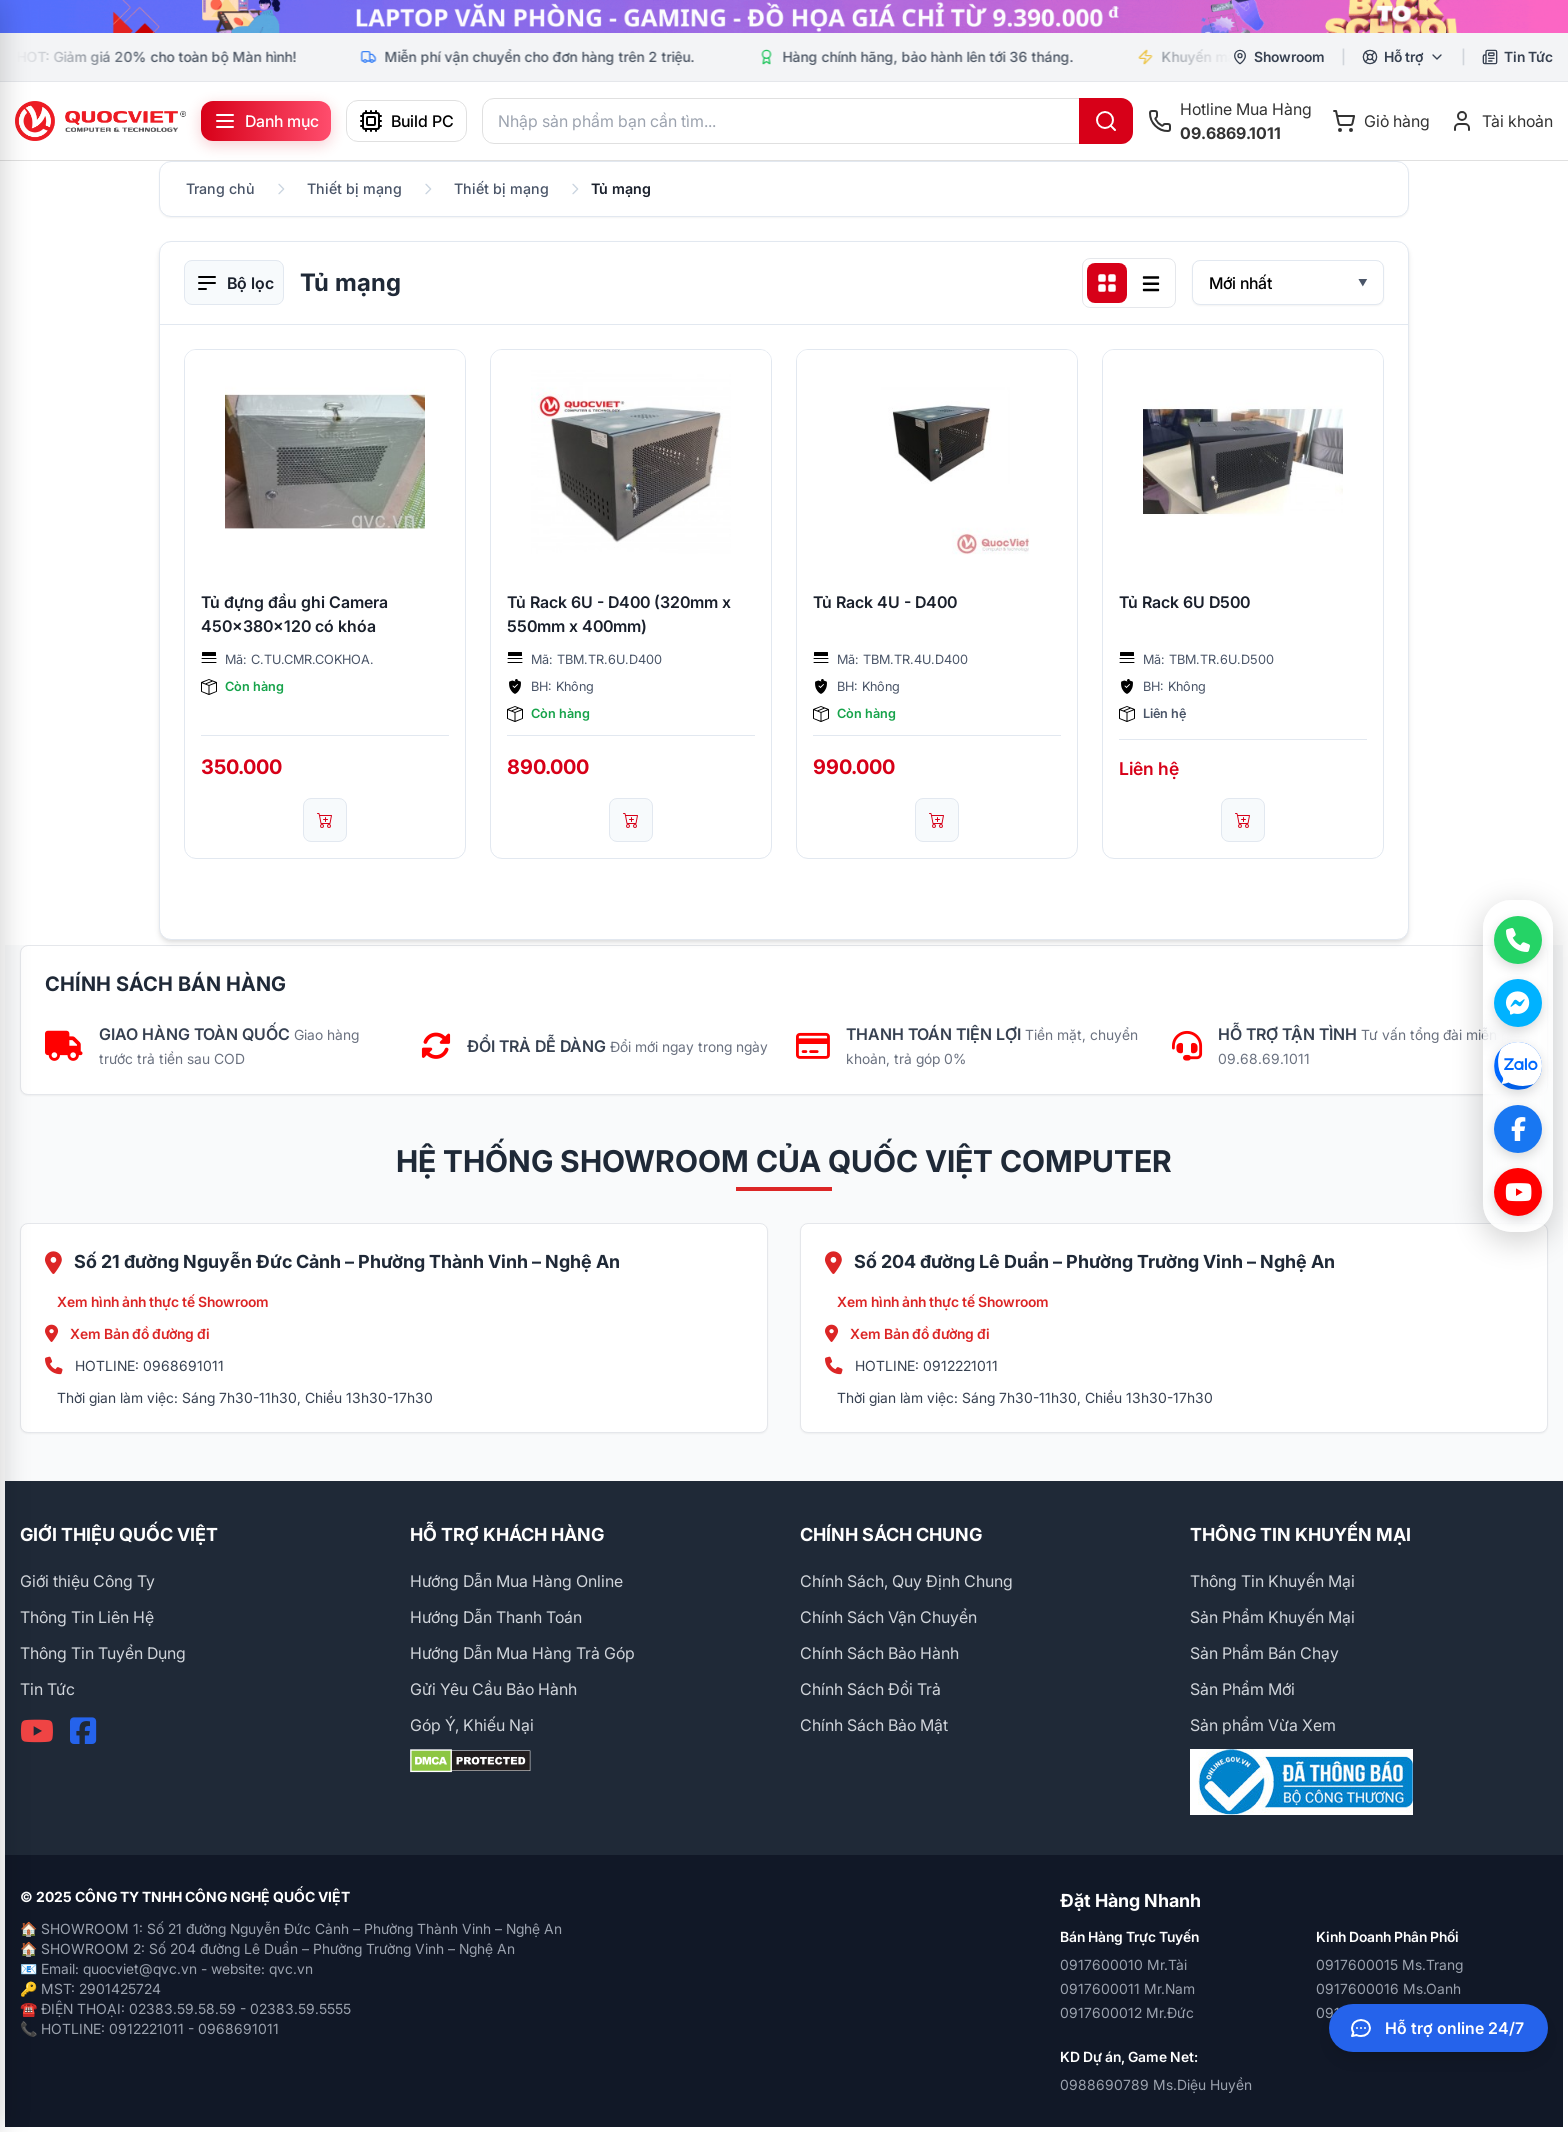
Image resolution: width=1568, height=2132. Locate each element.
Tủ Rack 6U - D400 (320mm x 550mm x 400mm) (619, 614)
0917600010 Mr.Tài (1123, 1964)
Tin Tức (47, 1689)
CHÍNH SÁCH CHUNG (891, 1534)
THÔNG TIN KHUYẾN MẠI (1300, 1534)
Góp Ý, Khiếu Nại (472, 1725)
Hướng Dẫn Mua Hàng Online (516, 1581)
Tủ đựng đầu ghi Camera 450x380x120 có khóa (294, 614)
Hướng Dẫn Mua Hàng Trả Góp (522, 1653)
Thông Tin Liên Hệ (87, 1617)
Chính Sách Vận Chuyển (888, 1617)
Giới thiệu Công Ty (87, 1581)
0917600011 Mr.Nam (1127, 1988)
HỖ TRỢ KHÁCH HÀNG (507, 1534)
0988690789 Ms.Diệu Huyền (1156, 2084)
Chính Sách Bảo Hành (879, 1653)
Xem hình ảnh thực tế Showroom (163, 1301)
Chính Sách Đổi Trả (870, 1689)
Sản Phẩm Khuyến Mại (1272, 1617)
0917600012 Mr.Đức (1127, 2012)
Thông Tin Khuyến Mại (1272, 1581)
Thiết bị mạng (354, 188)
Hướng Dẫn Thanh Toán (496, 1617)
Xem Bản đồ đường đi (127, 1333)
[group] (784, 16)
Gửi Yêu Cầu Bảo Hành (493, 1689)
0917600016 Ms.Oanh (1388, 1988)
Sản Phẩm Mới (1242, 1689)
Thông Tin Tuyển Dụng (103, 1653)
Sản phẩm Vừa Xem (1263, 1725)
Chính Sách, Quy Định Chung (906, 1581)
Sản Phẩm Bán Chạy (1264, 1653)
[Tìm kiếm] (1106, 121)
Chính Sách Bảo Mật (874, 1725)
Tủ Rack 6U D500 (1184, 602)
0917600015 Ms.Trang (1389, 1964)
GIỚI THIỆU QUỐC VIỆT (119, 1534)
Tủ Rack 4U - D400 (885, 602)
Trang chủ (220, 188)
